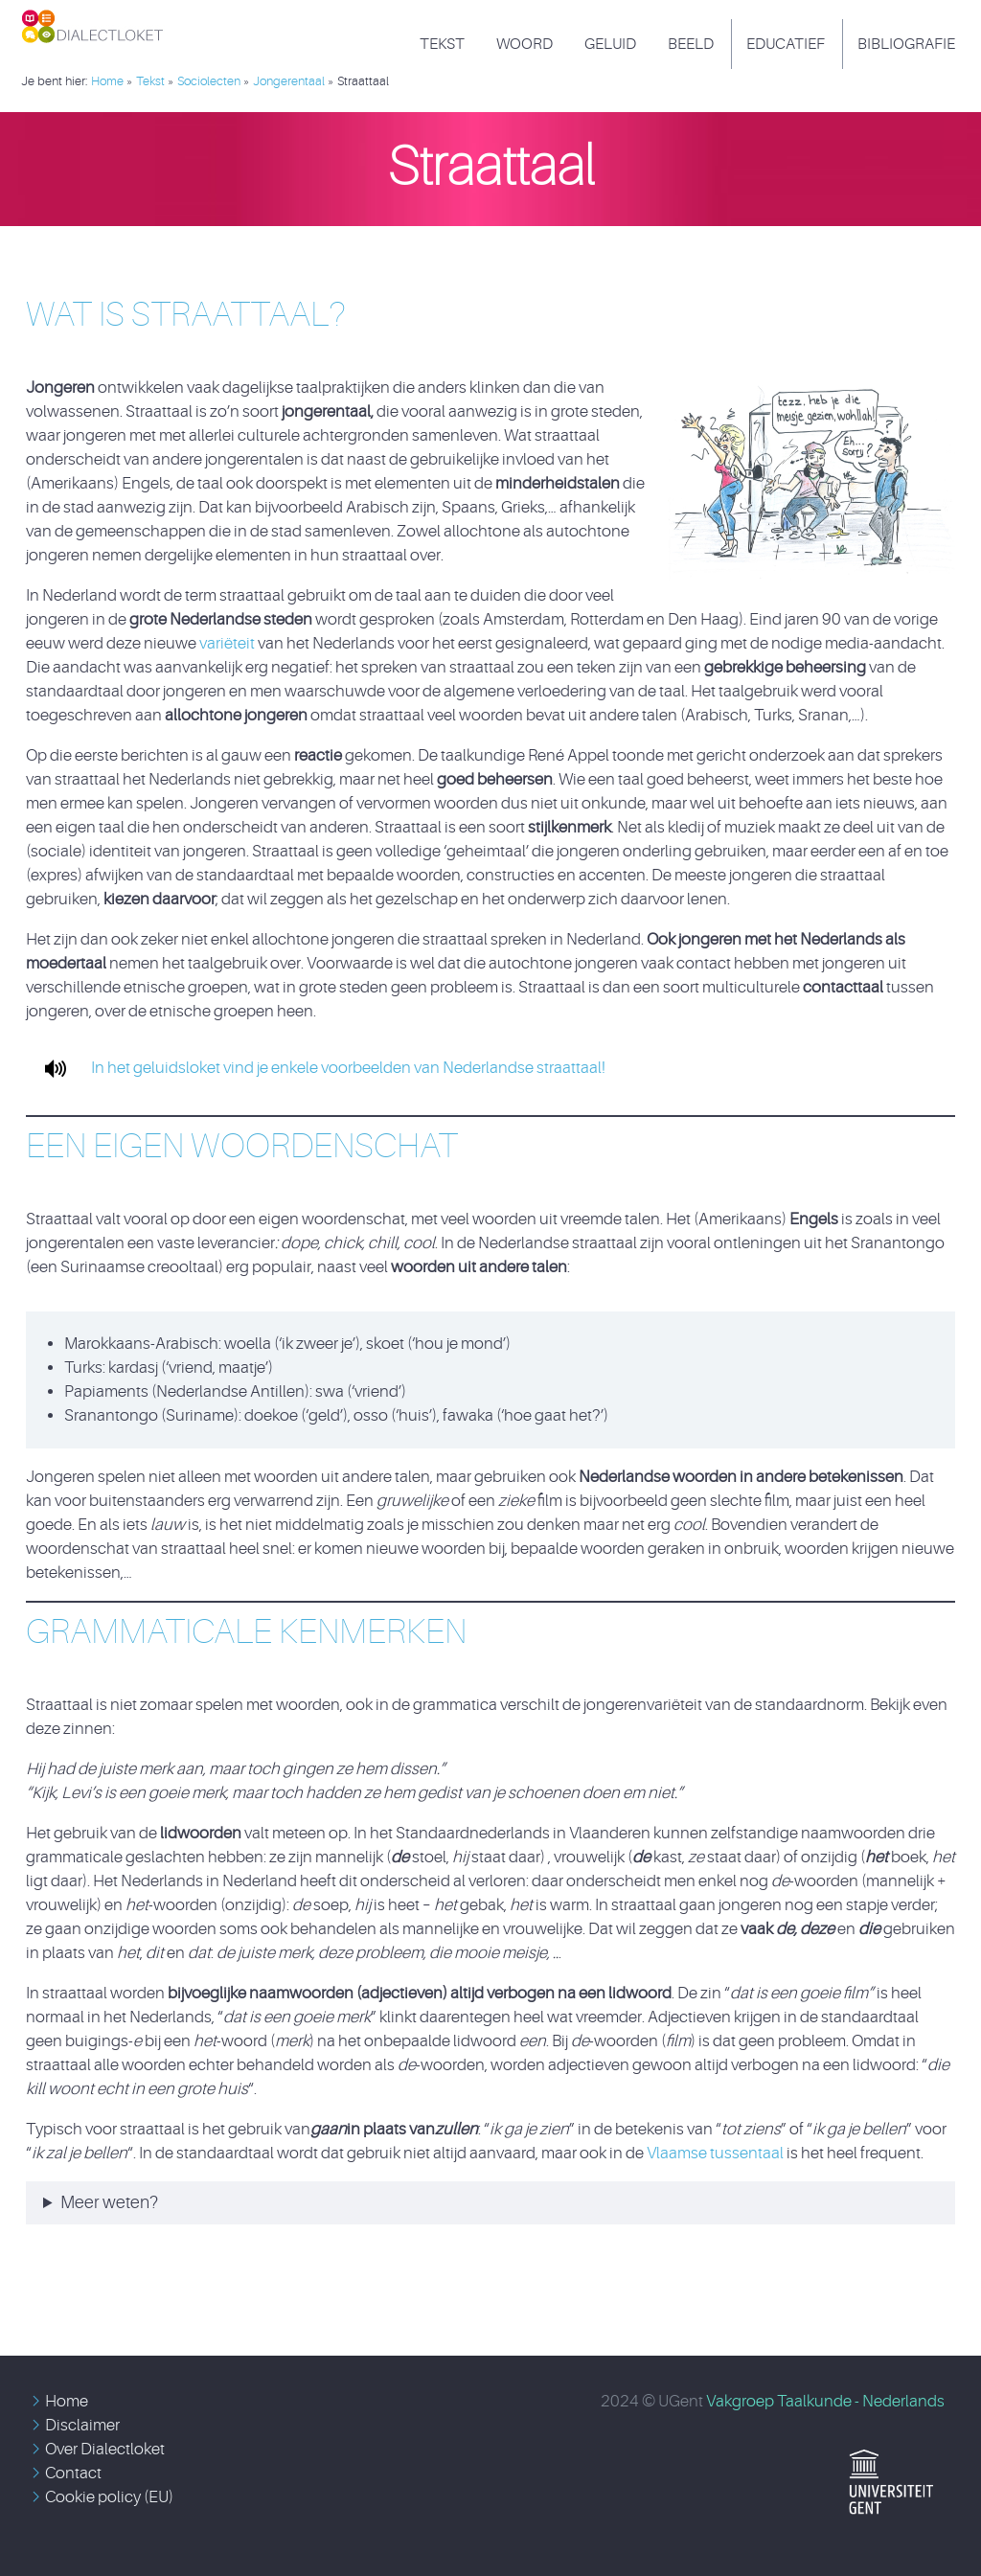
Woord (524, 44)
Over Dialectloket (105, 2449)
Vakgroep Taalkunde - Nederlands (825, 2401)
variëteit (228, 643)
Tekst (442, 44)
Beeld (691, 44)
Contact (73, 2473)
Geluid (610, 44)
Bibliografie (906, 44)
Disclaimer (82, 2425)
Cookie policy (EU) (109, 2497)
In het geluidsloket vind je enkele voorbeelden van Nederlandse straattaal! (318, 1068)
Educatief (785, 44)
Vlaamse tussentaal (715, 2153)
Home (66, 2401)
